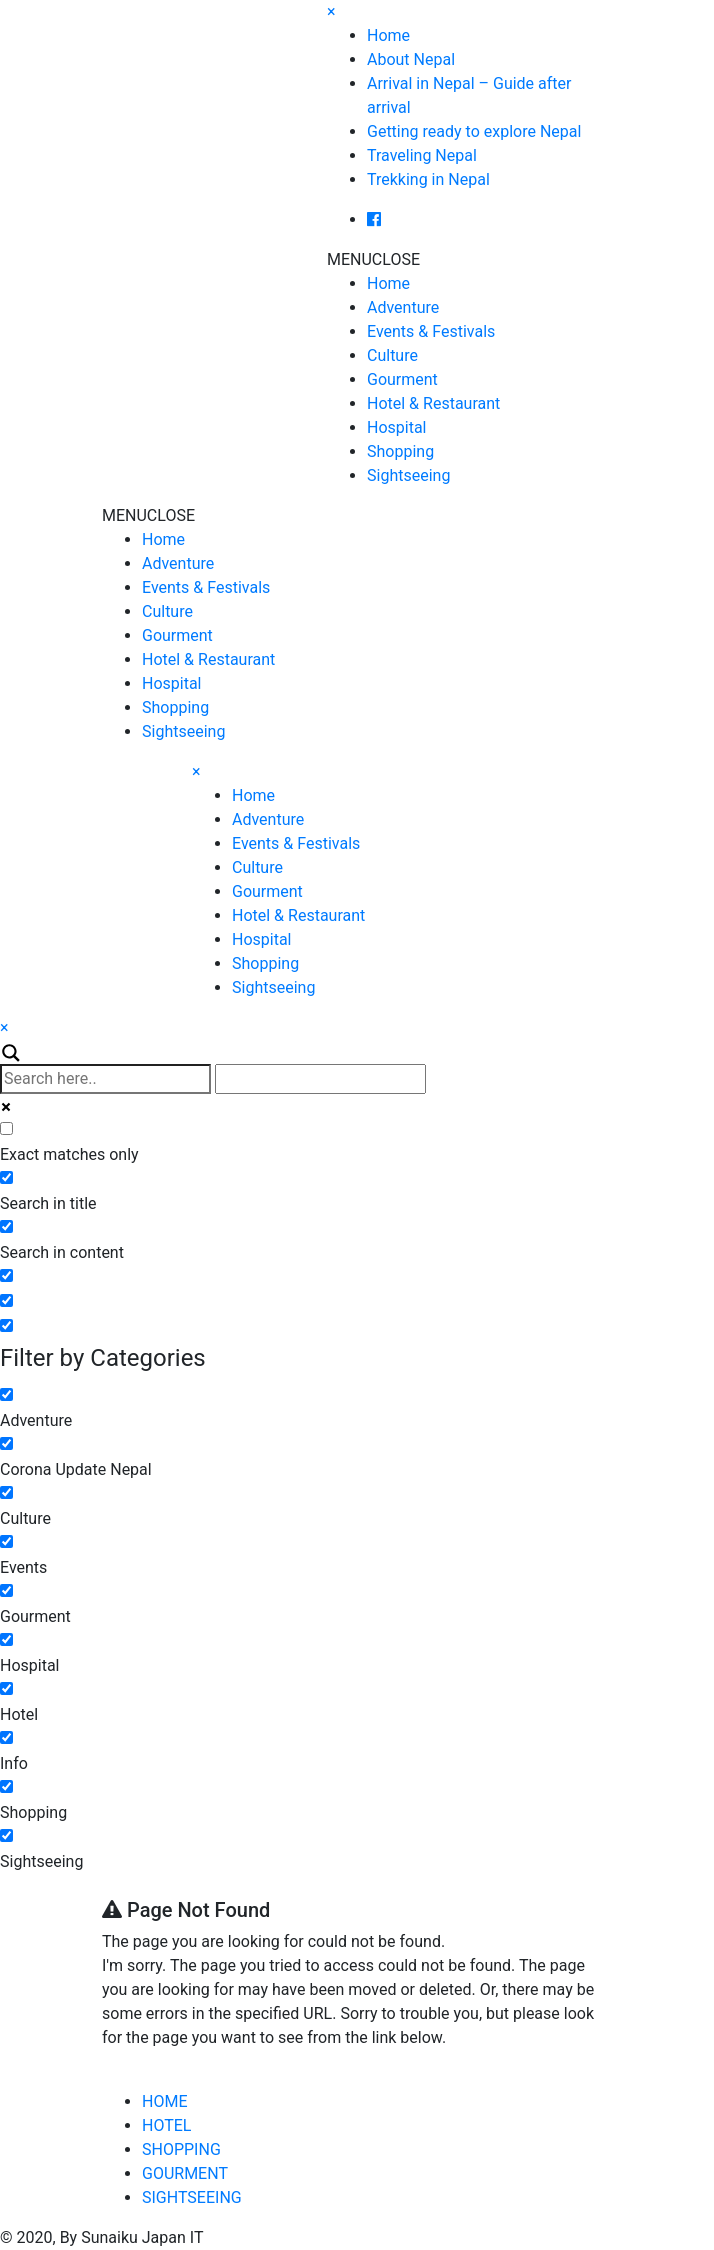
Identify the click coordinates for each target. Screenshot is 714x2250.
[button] (373, 259)
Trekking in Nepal (428, 179)
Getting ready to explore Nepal (474, 131)
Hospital (397, 427)
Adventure (403, 307)
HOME (164, 2101)
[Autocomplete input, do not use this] (320, 1079)
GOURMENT (185, 2173)
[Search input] (105, 1079)
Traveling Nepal (422, 155)
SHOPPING (181, 2149)
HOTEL (166, 2125)
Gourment (402, 379)
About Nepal (411, 59)
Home (388, 35)
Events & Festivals (431, 331)
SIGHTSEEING (192, 2197)
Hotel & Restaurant (433, 403)
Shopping (400, 451)
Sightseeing (408, 475)
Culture (392, 355)
